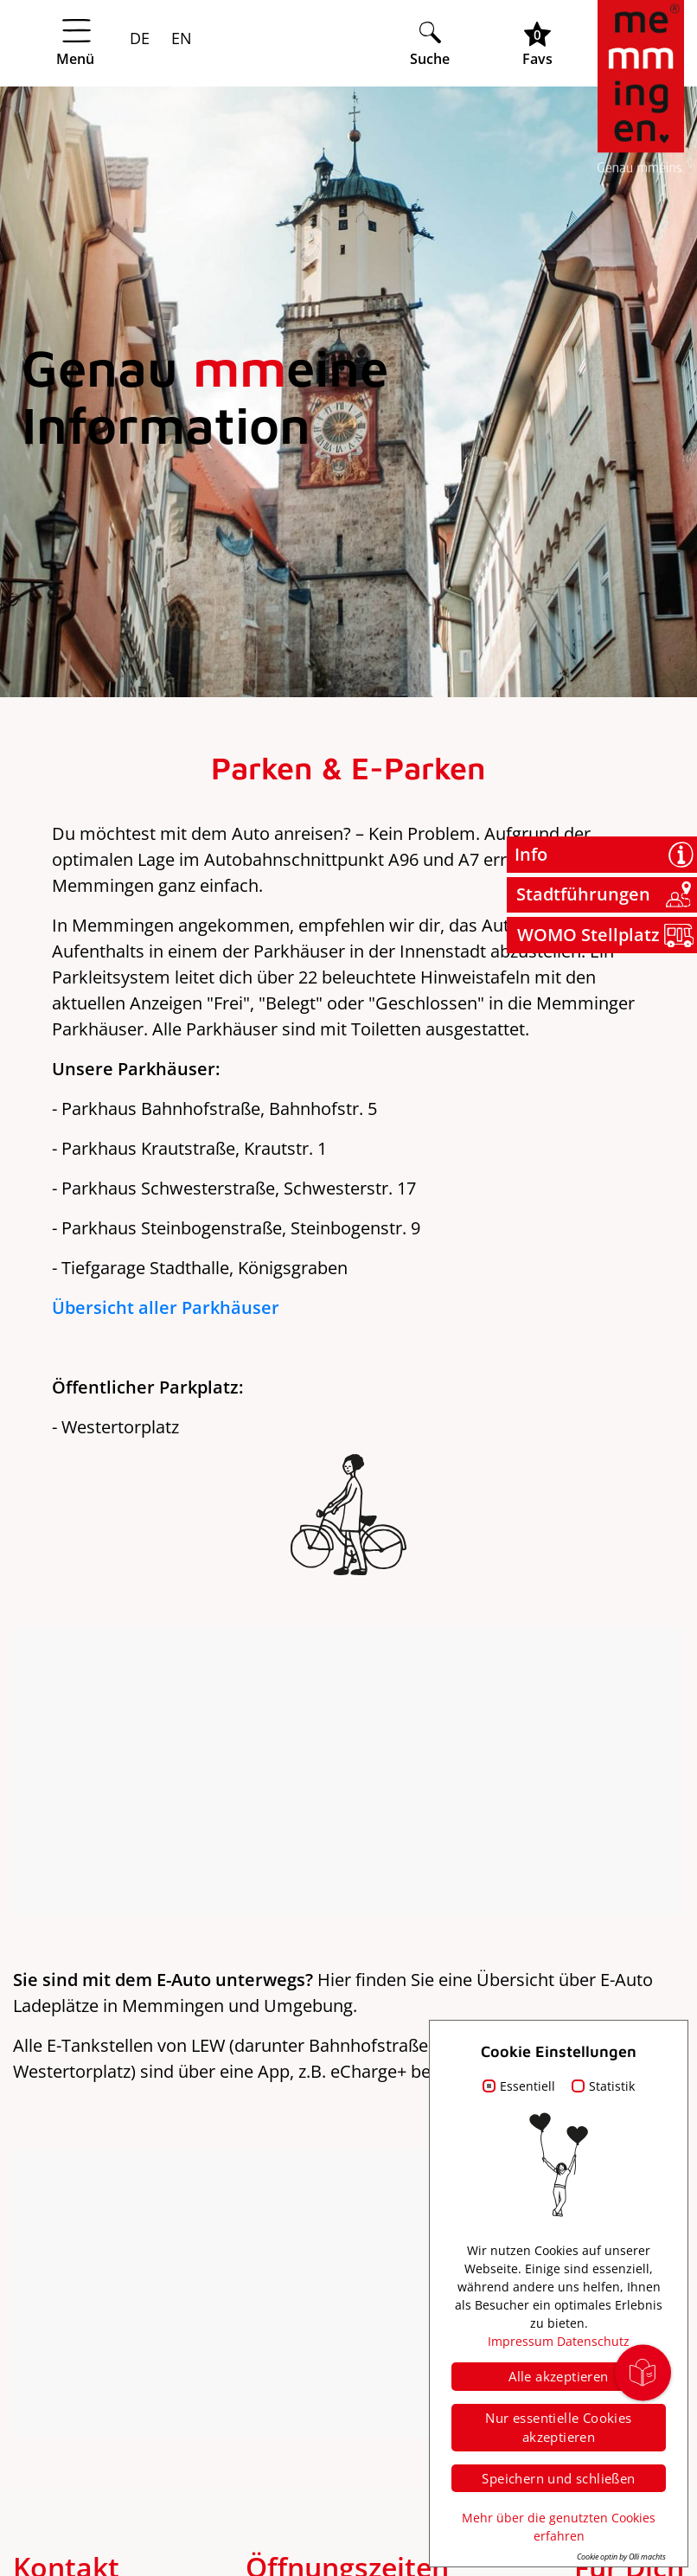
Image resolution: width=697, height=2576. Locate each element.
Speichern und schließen (558, 2478)
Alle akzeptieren (558, 2376)
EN (179, 38)
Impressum (520, 2341)
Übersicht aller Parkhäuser (165, 1307)
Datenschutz (593, 2341)
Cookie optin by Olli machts (621, 2556)
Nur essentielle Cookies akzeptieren (558, 2427)
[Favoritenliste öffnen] (537, 44)
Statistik (612, 2085)
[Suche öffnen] (430, 44)
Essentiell (527, 2085)
